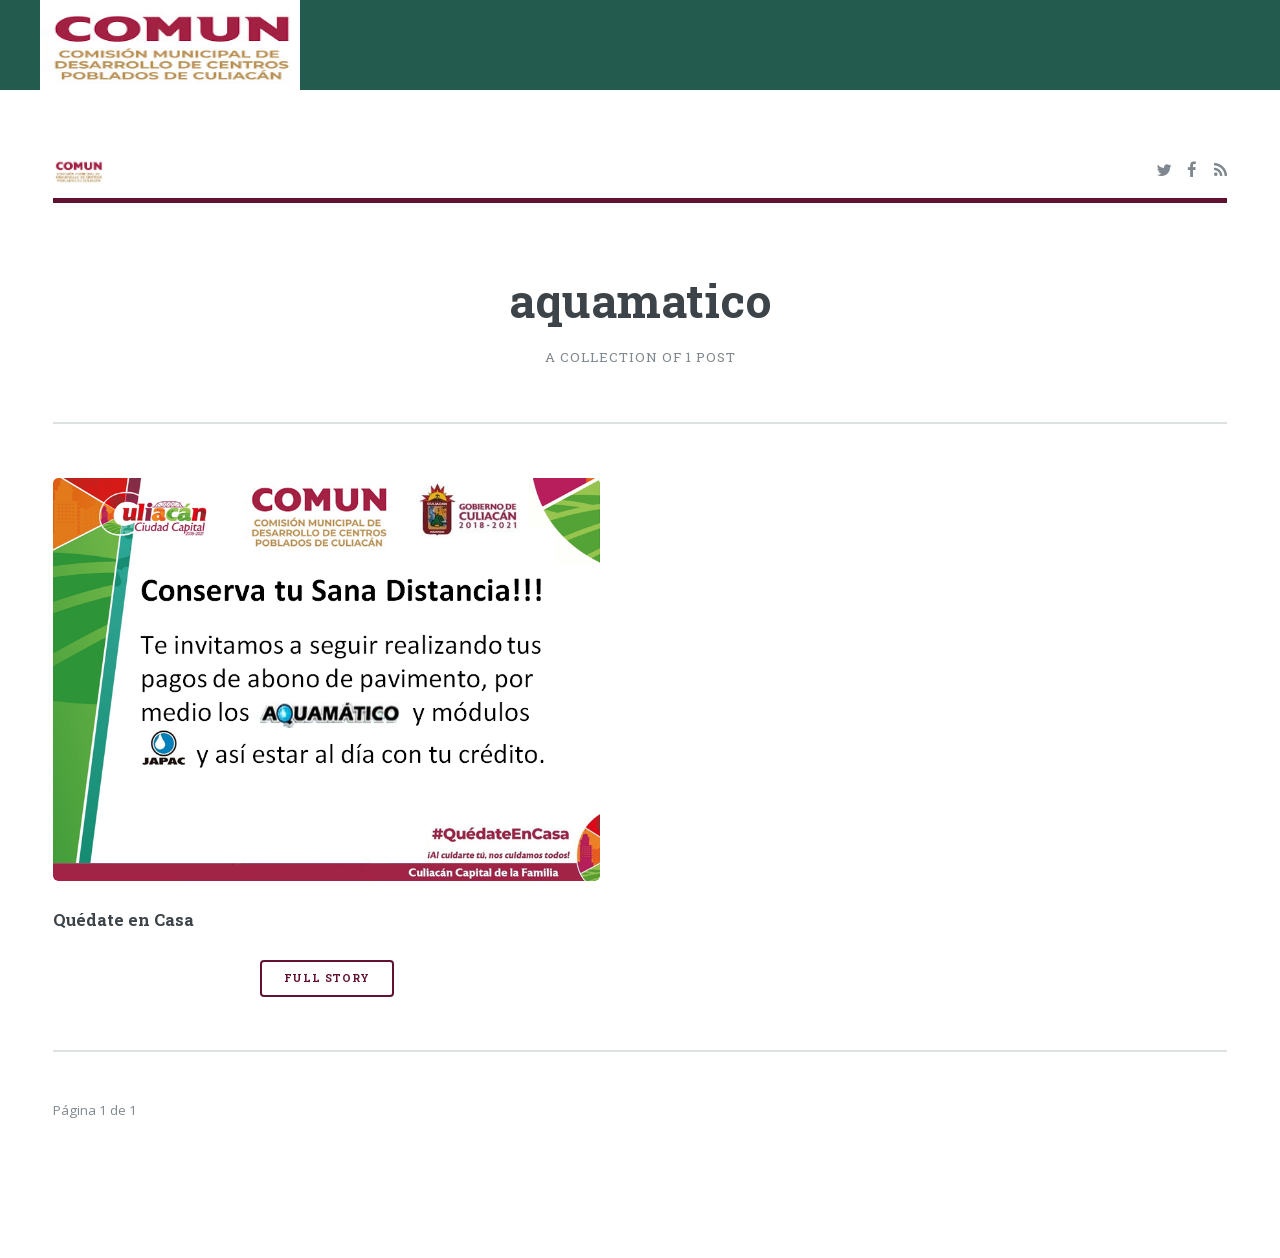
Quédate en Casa (123, 920)
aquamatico (640, 300)
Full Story (327, 978)
